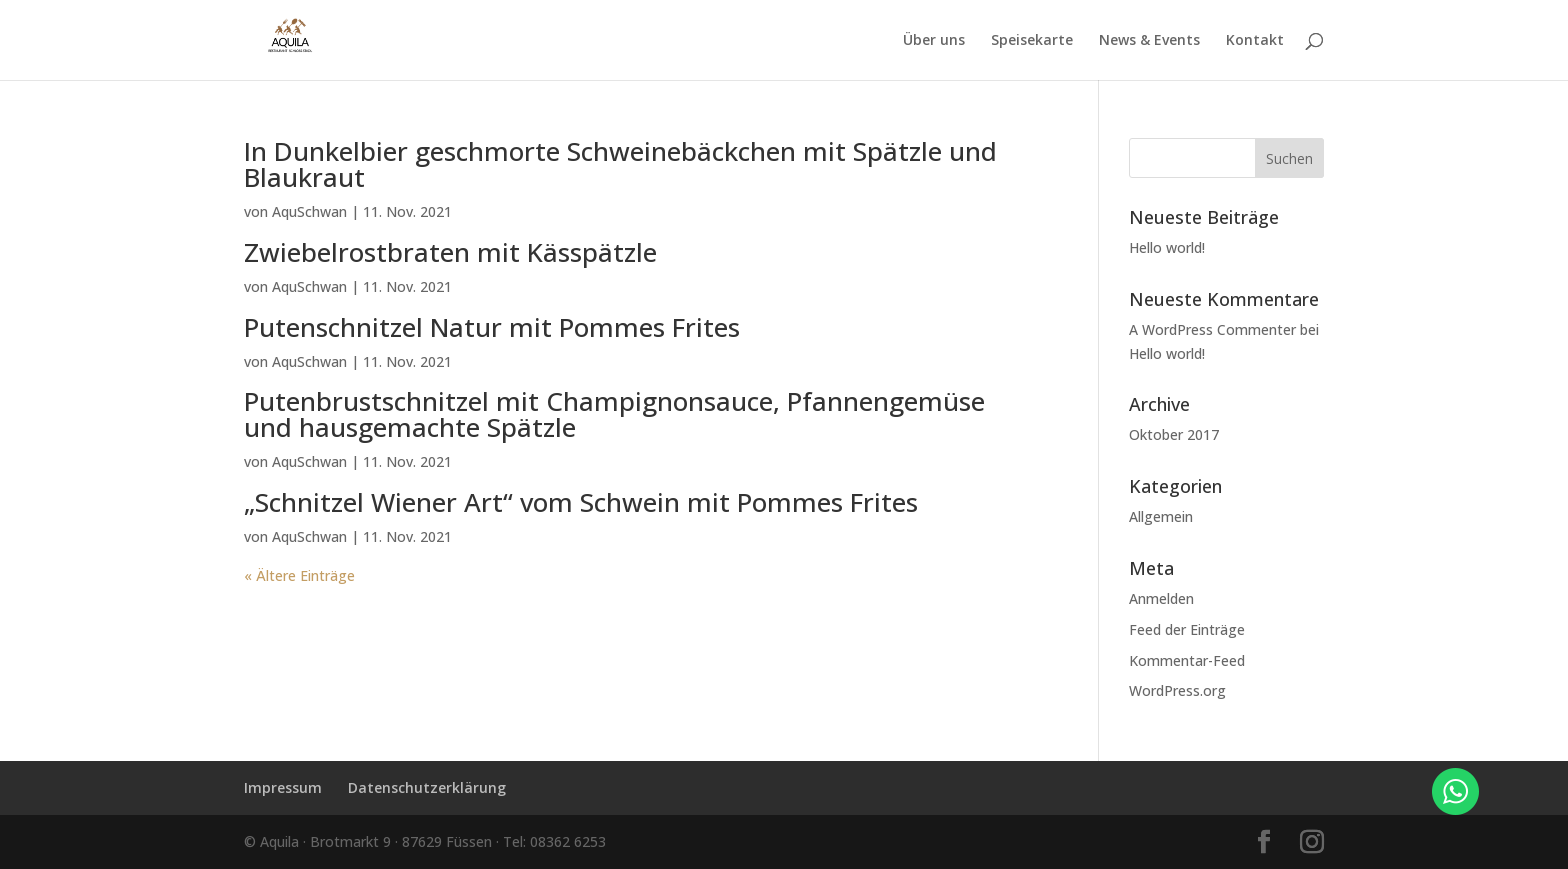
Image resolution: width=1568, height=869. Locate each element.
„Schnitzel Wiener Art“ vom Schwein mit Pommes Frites (581, 502)
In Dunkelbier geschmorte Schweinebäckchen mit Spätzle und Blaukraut (620, 164)
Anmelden (1161, 598)
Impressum (283, 787)
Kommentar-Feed (1187, 660)
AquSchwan (309, 211)
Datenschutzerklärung (427, 787)
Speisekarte (1032, 41)
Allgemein (1161, 516)
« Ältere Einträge (299, 575)
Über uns (934, 41)
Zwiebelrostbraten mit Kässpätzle (450, 252)
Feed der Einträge (1187, 629)
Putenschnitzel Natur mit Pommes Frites (492, 327)
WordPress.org (1177, 690)
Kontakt (1255, 41)
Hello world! (1167, 247)
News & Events (1149, 41)
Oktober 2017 (1174, 434)
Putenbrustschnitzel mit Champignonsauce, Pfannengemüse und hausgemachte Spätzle (614, 414)
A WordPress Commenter (1212, 329)
